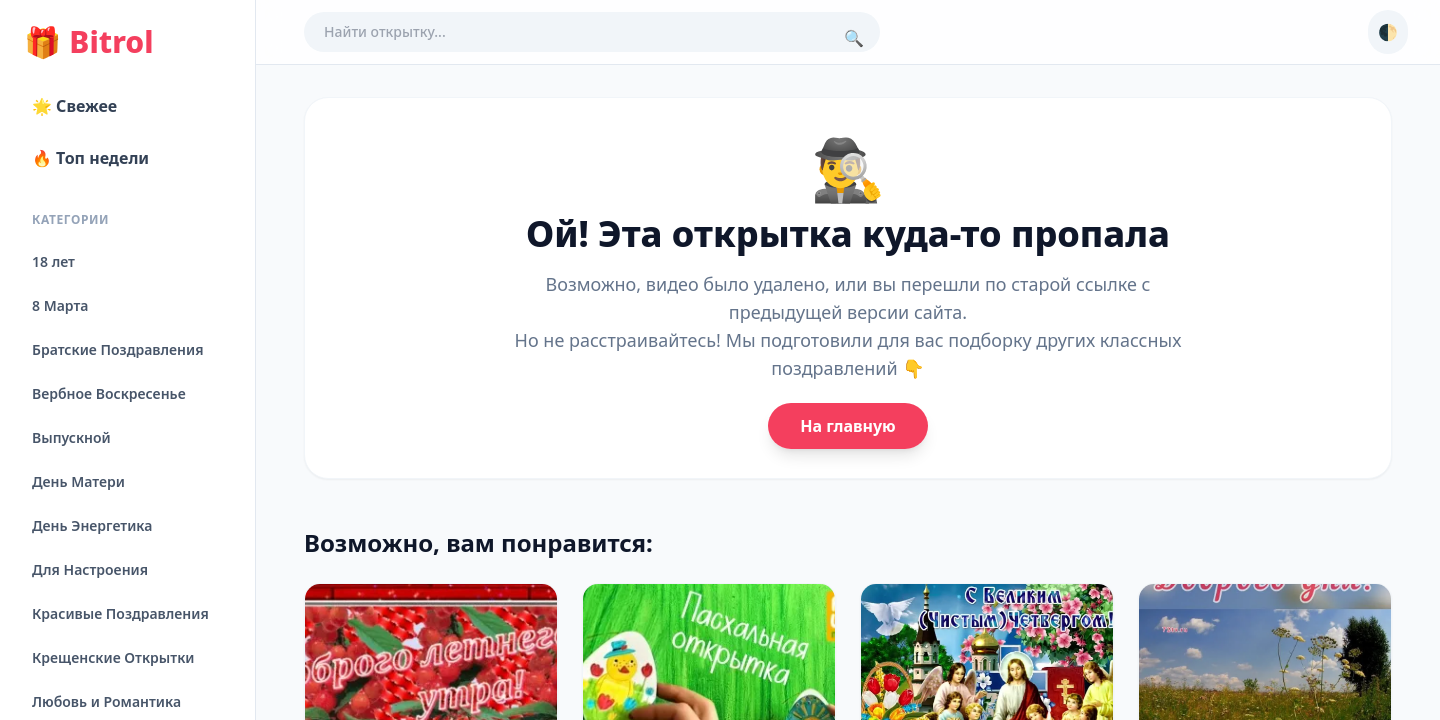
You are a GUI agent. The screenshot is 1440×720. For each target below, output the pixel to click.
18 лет (53, 261)
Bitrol (88, 42)
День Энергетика (92, 525)
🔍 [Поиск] (854, 38)
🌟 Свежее (74, 106)
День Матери (78, 481)
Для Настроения (90, 569)
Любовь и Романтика (106, 701)
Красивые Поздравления (120, 613)
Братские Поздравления (117, 349)
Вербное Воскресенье (109, 393)
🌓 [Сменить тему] (1388, 32)
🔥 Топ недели (90, 158)
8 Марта (60, 305)
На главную (847, 426)
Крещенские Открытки (113, 657)
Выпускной (71, 437)
